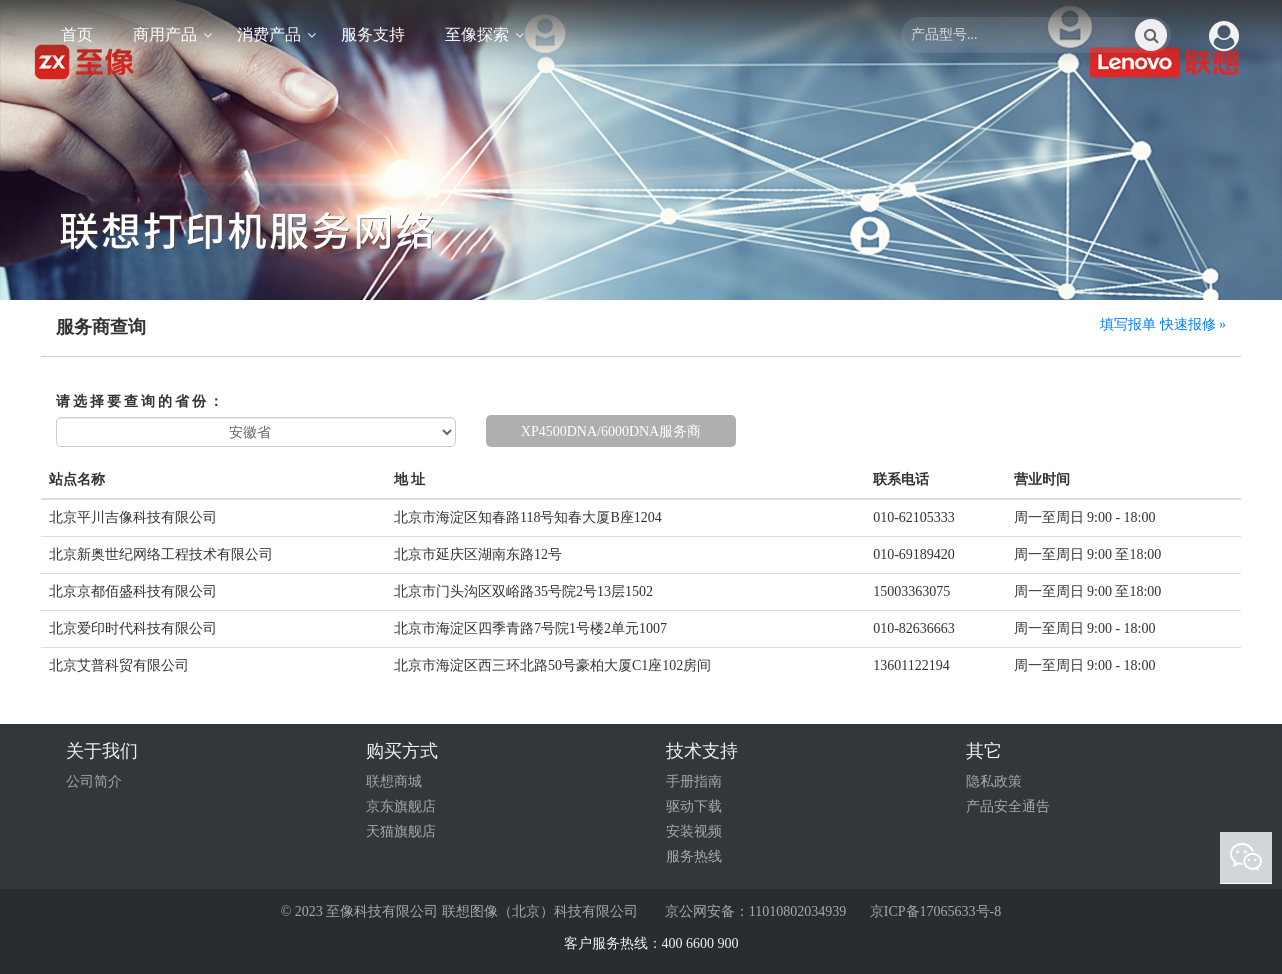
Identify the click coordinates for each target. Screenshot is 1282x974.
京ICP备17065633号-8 (935, 911)
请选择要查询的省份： (141, 401)
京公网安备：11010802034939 (753, 911)
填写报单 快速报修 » (1163, 324)
